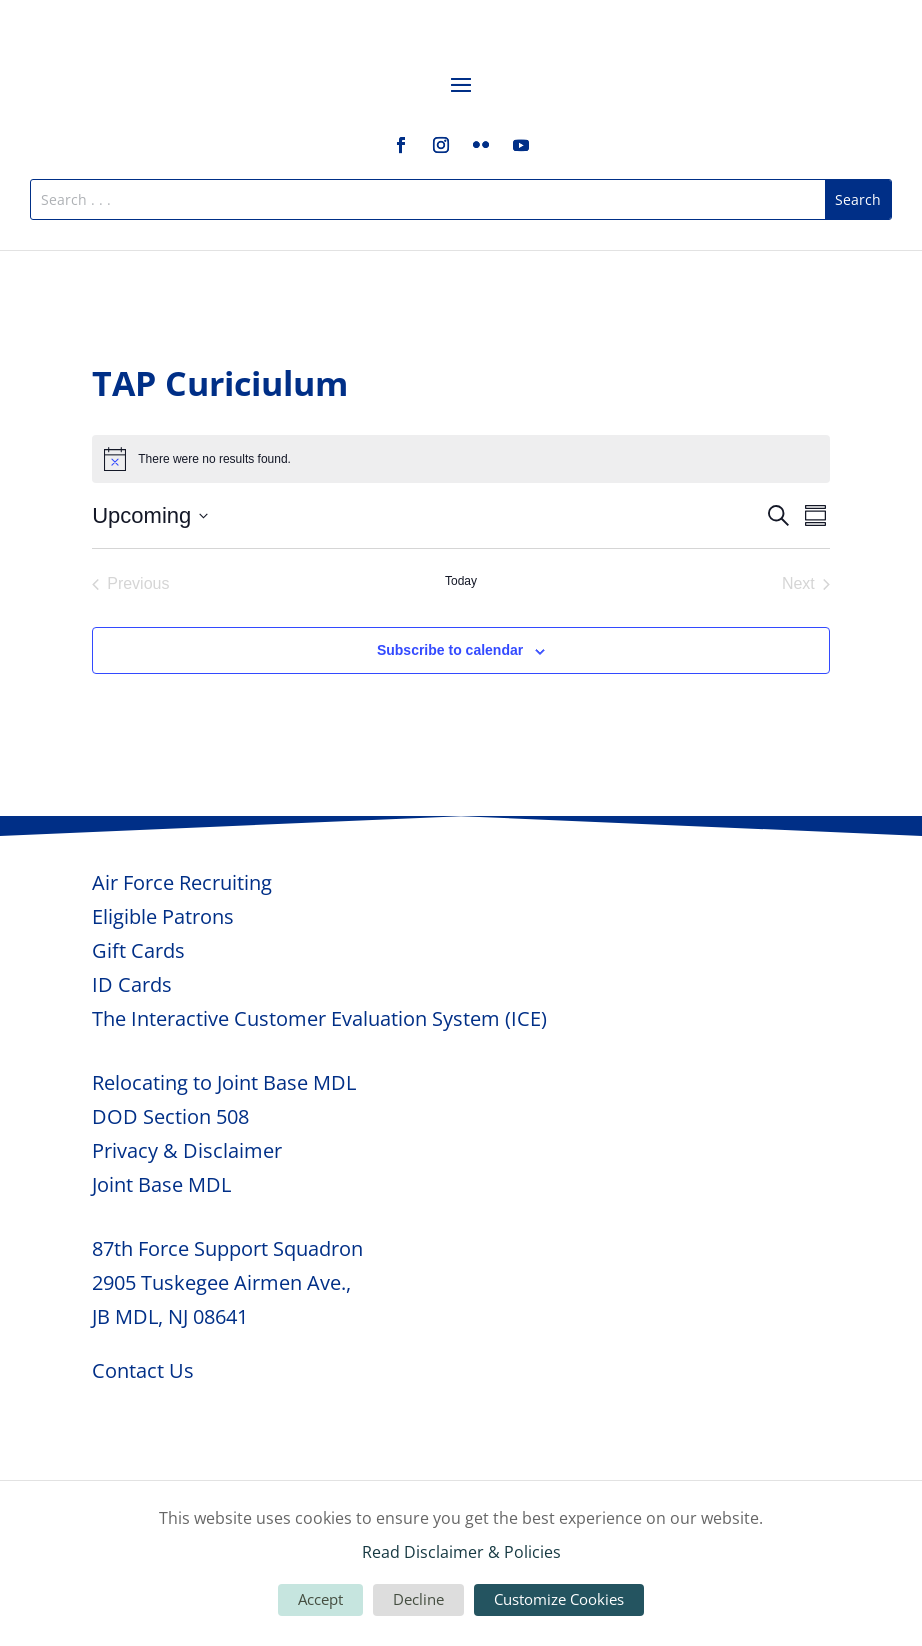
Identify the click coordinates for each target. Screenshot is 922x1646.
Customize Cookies (559, 1599)
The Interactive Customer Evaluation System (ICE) (319, 1018)
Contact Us (143, 1370)
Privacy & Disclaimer (187, 1150)
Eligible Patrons (163, 916)
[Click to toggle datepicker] (150, 515)
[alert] (461, 459)
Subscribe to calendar (450, 650)
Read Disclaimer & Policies (461, 1552)
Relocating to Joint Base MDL (224, 1082)
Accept (320, 1599)
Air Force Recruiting (182, 882)
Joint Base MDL (161, 1184)
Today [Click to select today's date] (461, 581)
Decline (418, 1599)
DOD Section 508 (170, 1116)
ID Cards (132, 984)
